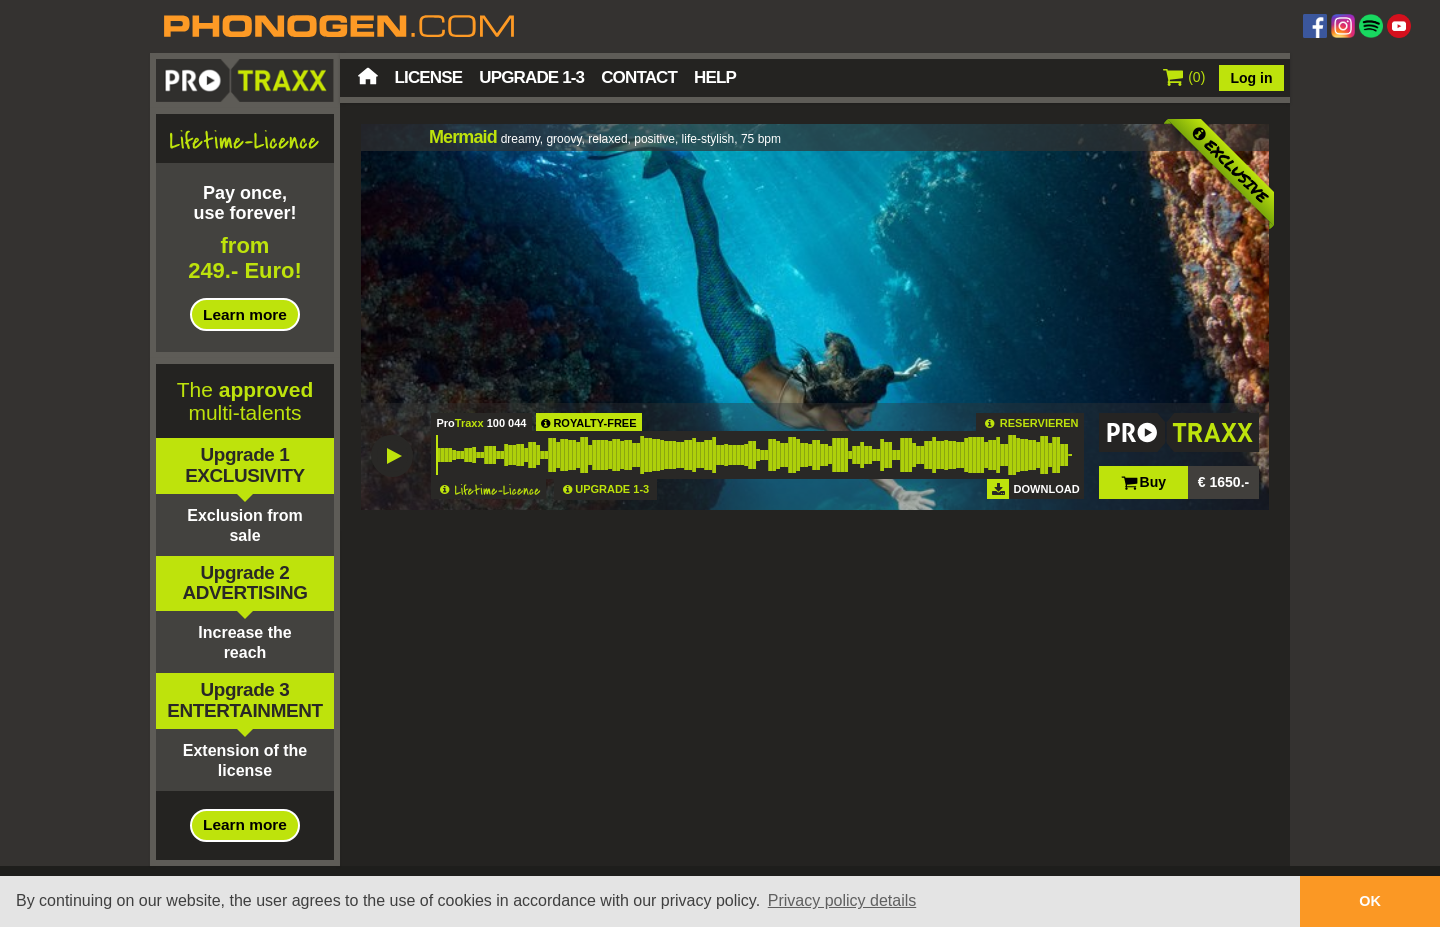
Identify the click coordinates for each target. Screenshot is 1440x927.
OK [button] (1370, 901)
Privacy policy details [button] (842, 900)
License (429, 77)
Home (368, 76)
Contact (639, 77)
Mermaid (463, 137)
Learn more (245, 314)
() (1184, 77)
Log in (1252, 78)
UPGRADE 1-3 (612, 489)
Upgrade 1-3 (531, 77)
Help (715, 77)
